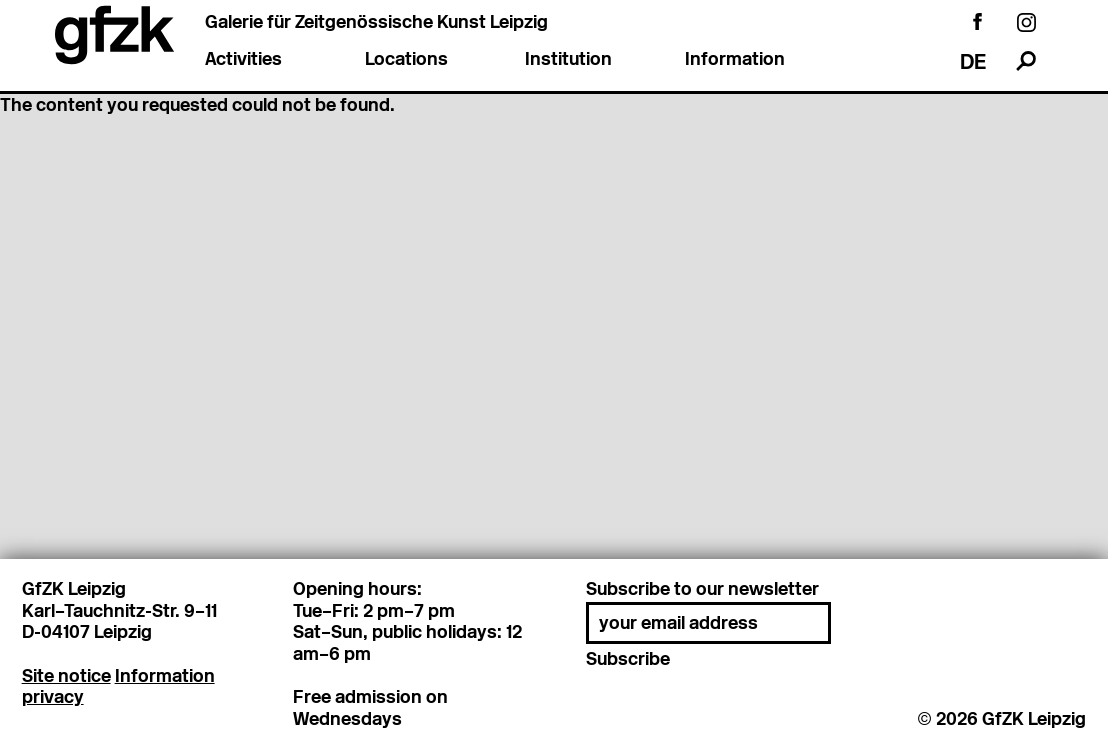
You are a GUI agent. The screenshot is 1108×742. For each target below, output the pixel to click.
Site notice (66, 675)
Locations (406, 60)
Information (735, 60)
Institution (568, 60)
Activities (243, 60)
